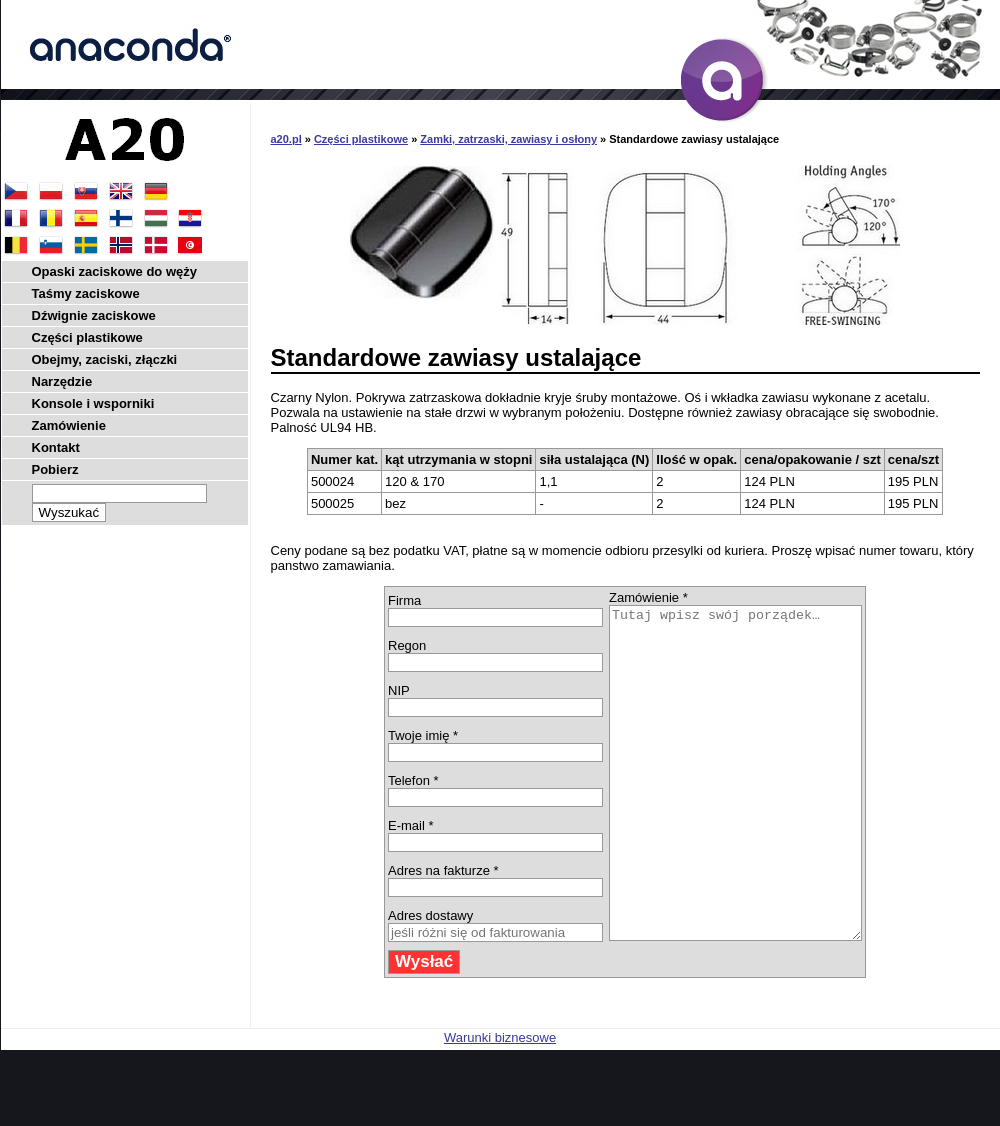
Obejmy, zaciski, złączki (105, 359)
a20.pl (286, 139)
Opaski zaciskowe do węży (114, 271)
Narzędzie (62, 381)
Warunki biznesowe (500, 1103)
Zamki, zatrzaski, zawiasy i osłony (508, 139)
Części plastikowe (361, 139)
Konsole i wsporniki (93, 403)
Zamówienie (69, 425)
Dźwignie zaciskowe (94, 315)
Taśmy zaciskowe (86, 293)
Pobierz (55, 469)
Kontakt (56, 447)
